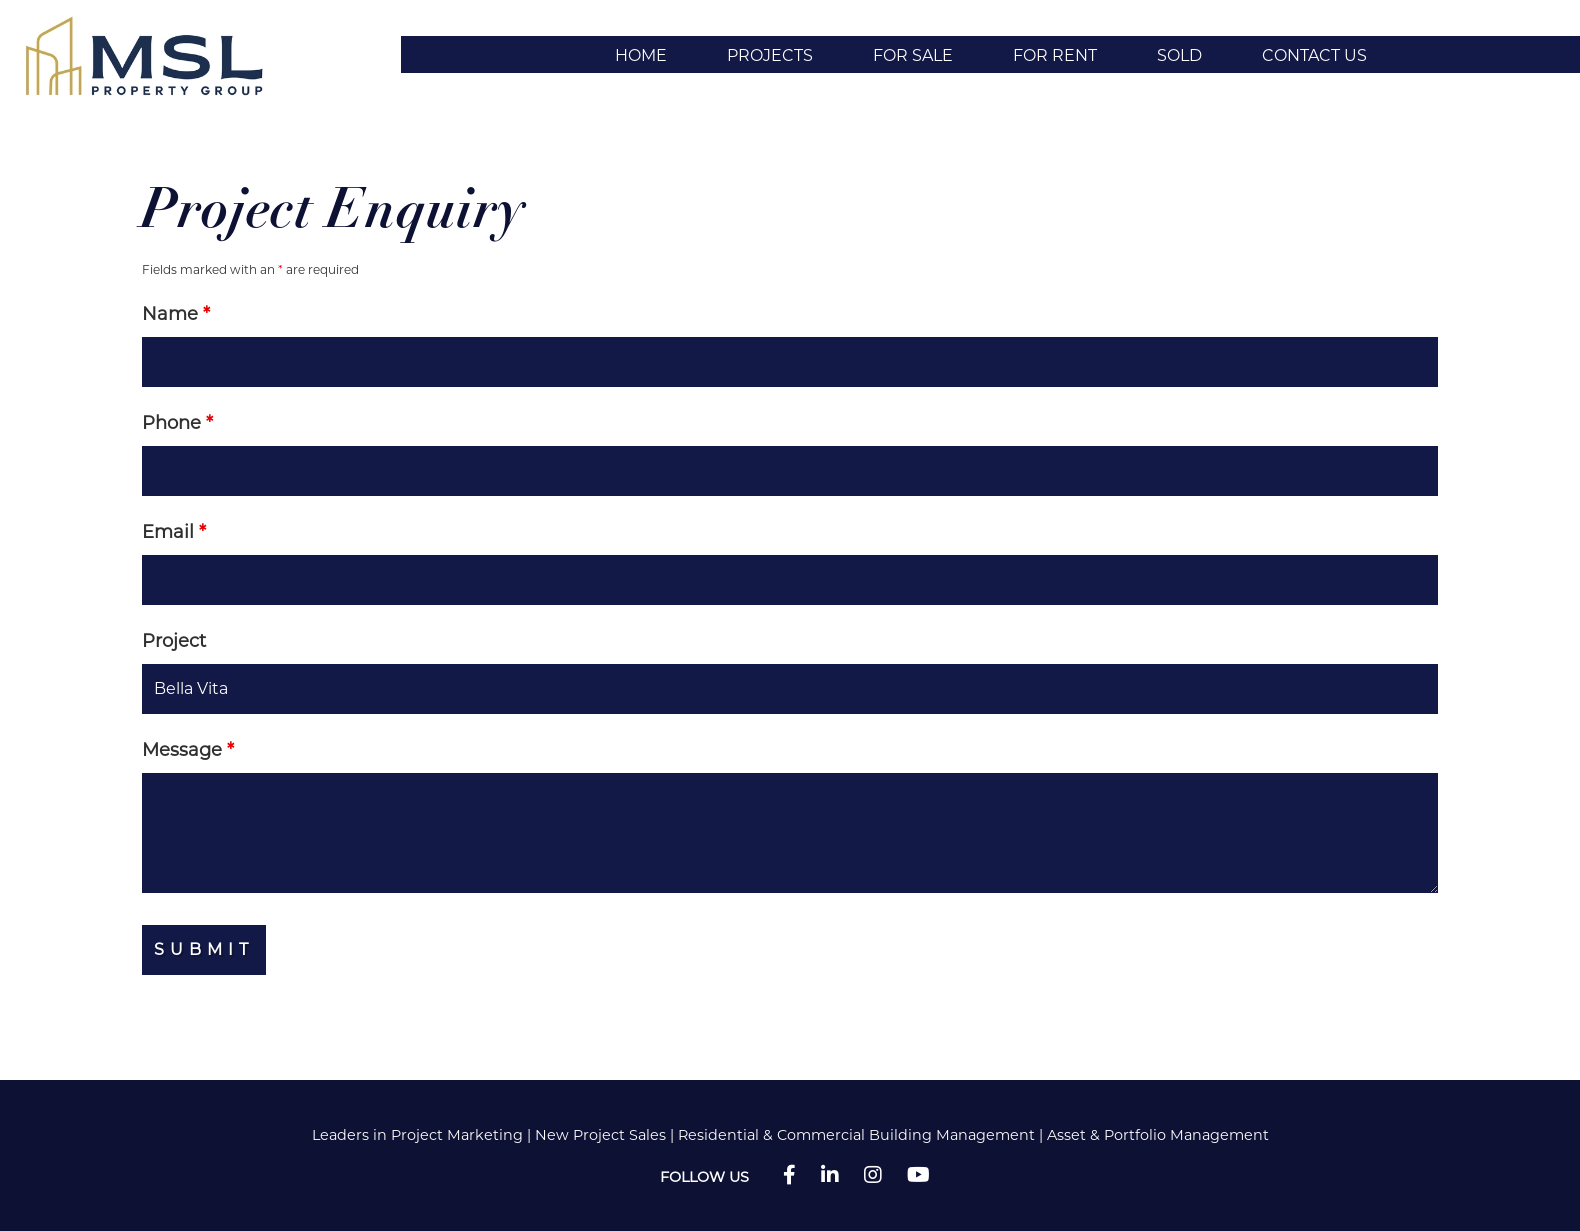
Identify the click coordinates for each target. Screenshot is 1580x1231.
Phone (177, 423)
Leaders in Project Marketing (417, 1135)
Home (641, 55)
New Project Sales (600, 1135)
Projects (770, 55)
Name (176, 314)
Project (174, 641)
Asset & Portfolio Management (1158, 1135)
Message (188, 750)
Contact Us (1314, 55)
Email (174, 532)
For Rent (1055, 55)
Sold (1179, 55)
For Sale (913, 55)
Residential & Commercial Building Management (856, 1135)
